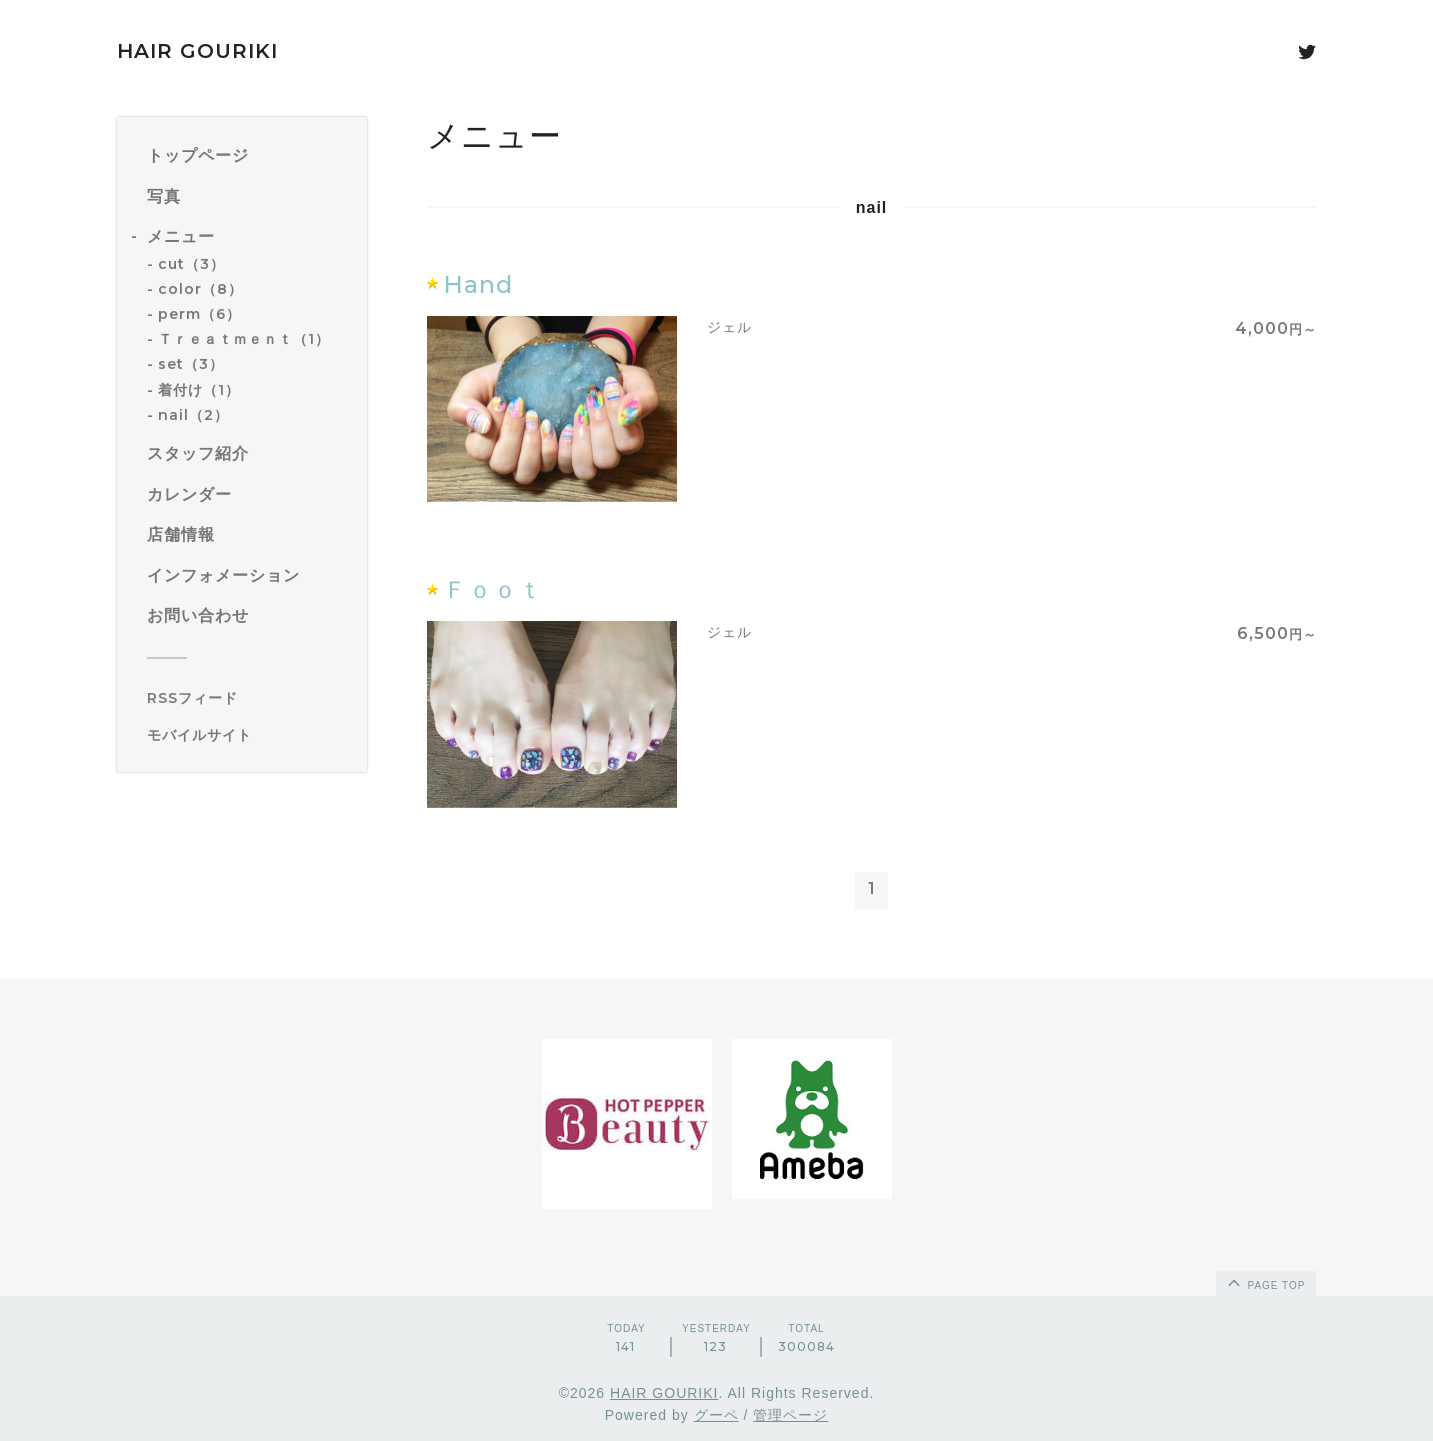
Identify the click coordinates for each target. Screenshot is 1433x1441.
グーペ (716, 1415)
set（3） (191, 364)
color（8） (200, 289)
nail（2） (193, 415)
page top (1265, 1282)
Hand (478, 284)
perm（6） (199, 314)
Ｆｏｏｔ (493, 589)
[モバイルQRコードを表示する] (249, 735)
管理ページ (790, 1415)
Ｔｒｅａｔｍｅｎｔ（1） (244, 339)
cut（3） (191, 264)
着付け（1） (199, 390)
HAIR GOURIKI (197, 51)
